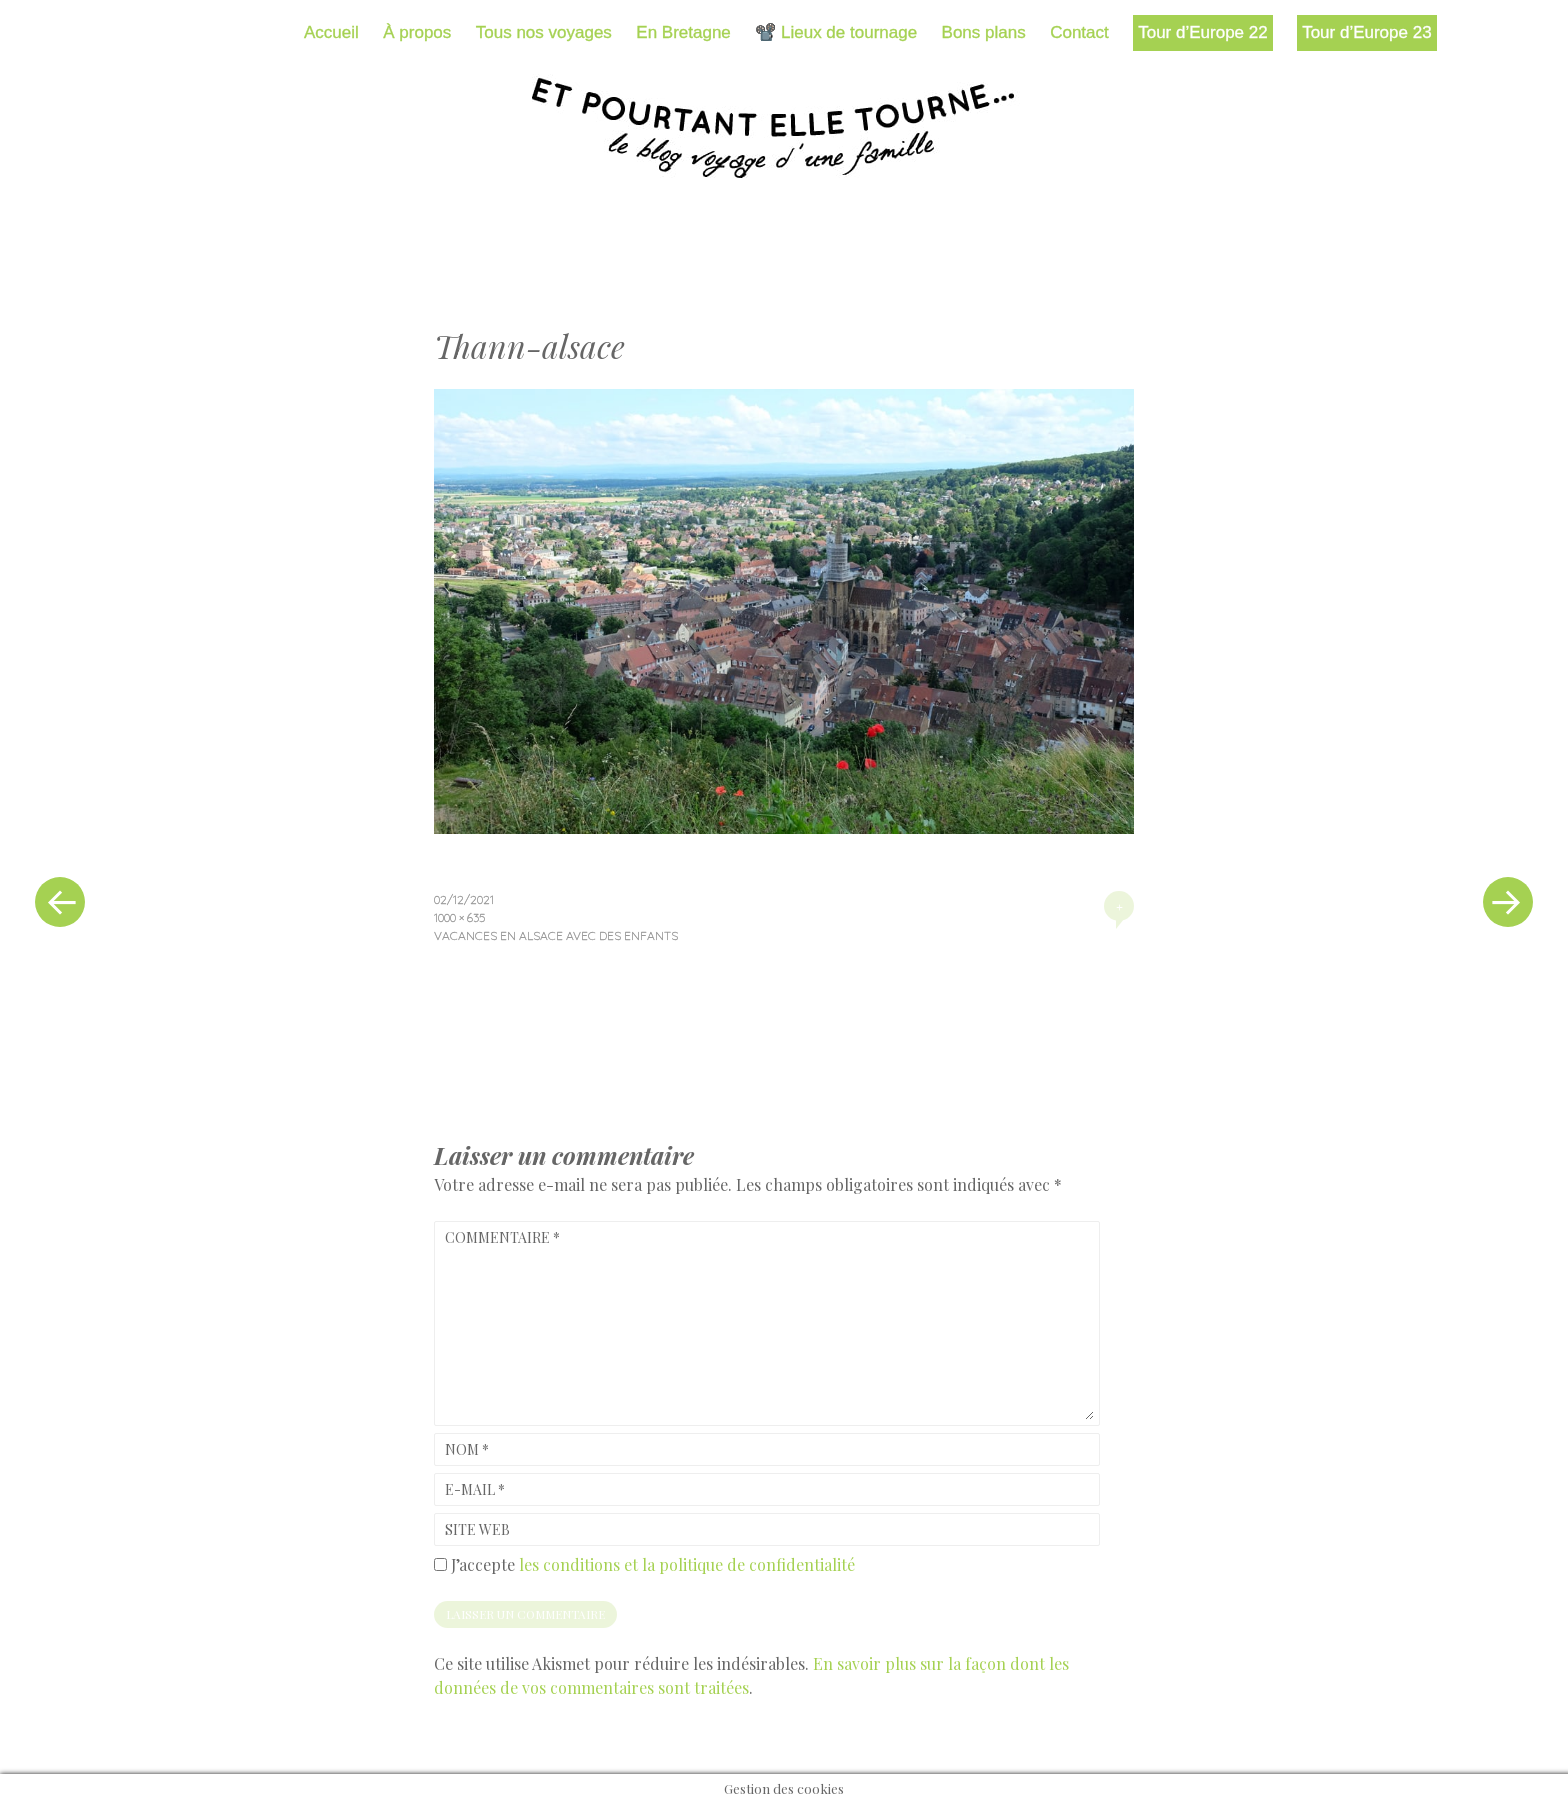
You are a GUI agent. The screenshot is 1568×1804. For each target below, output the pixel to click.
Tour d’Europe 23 (1366, 32)
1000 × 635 (459, 917)
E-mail (475, 1489)
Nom (467, 1449)
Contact (1079, 32)
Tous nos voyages (544, 32)
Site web (477, 1529)
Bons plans (984, 32)
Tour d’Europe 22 (1202, 32)
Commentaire (502, 1237)
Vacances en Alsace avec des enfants (556, 935)
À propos (417, 32)
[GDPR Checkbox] (440, 1564)
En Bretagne (683, 32)
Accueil (331, 32)
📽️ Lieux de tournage (836, 32)
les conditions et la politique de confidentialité (687, 1564)
